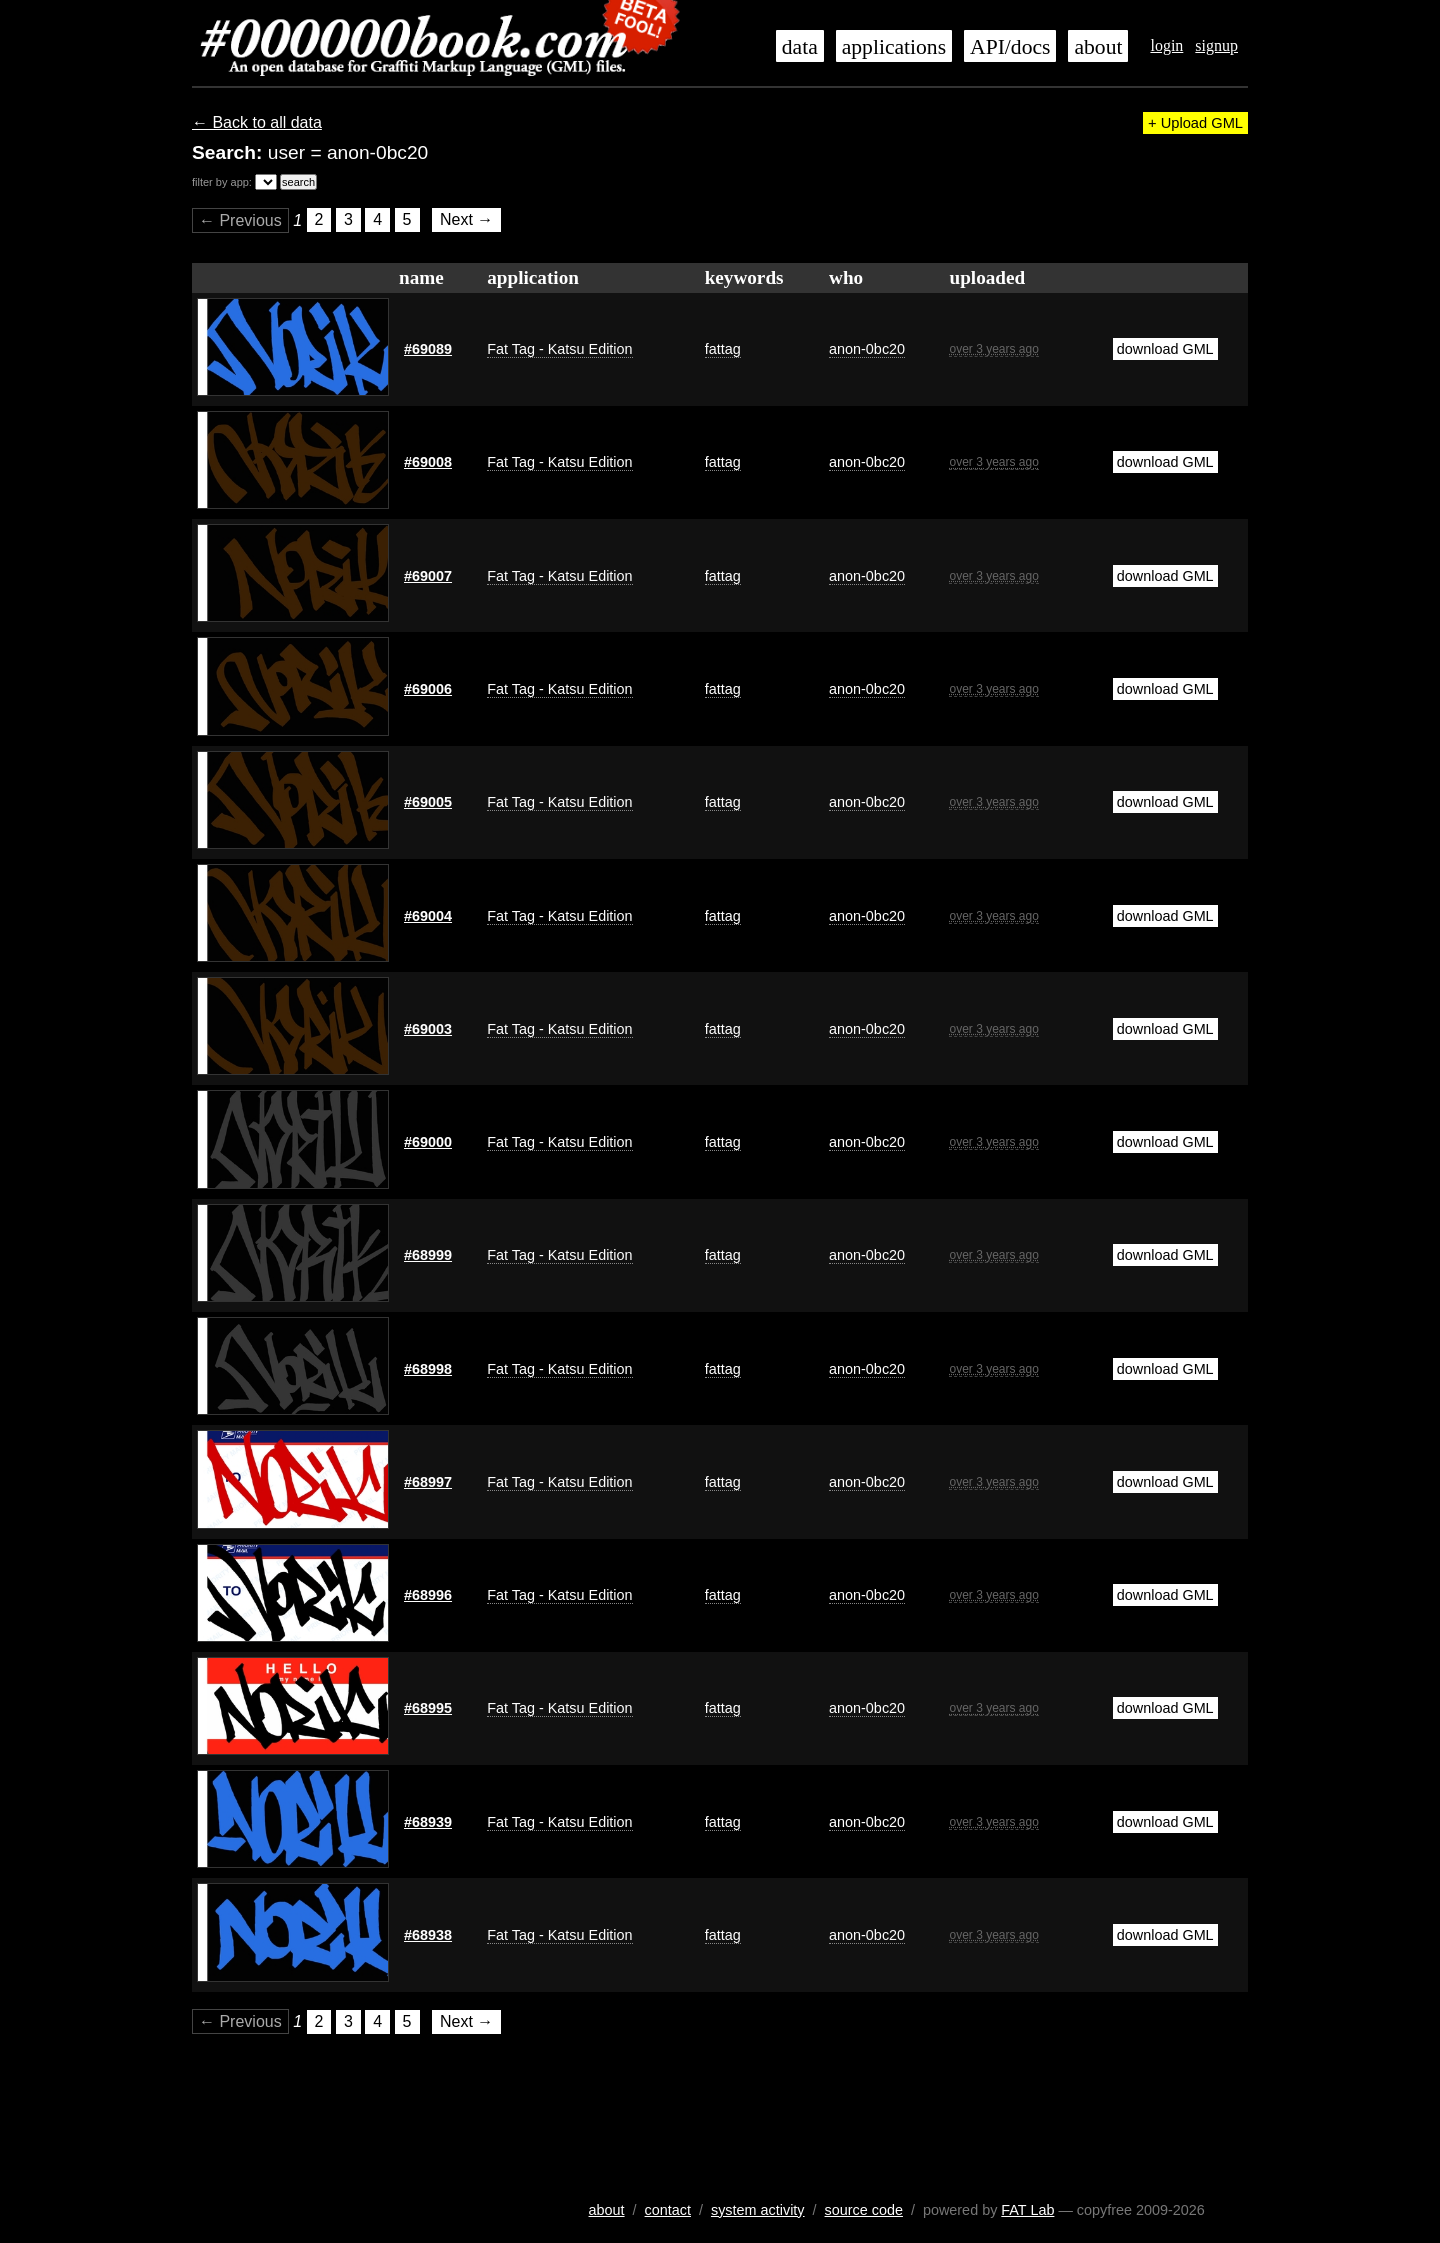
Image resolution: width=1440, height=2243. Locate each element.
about (1098, 47)
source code (864, 2210)
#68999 (428, 1255)
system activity (758, 2210)
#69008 (428, 462)
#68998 (428, 1369)
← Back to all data (257, 122)
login (1166, 45)
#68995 (428, 1708)
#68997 (428, 1482)
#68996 (428, 1595)
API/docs (1010, 47)
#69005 (428, 802)
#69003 (428, 1029)
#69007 (428, 576)
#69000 (428, 1142)
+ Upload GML (1195, 123)
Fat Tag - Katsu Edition (559, 349)
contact (668, 2210)
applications (894, 47)
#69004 (428, 916)
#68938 (428, 1935)
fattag (723, 349)
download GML (1165, 349)
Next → (466, 220)
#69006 (428, 689)
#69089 (428, 349)
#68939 (428, 1822)
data (800, 47)
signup (1216, 45)
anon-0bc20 (867, 349)
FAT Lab (1027, 2210)
